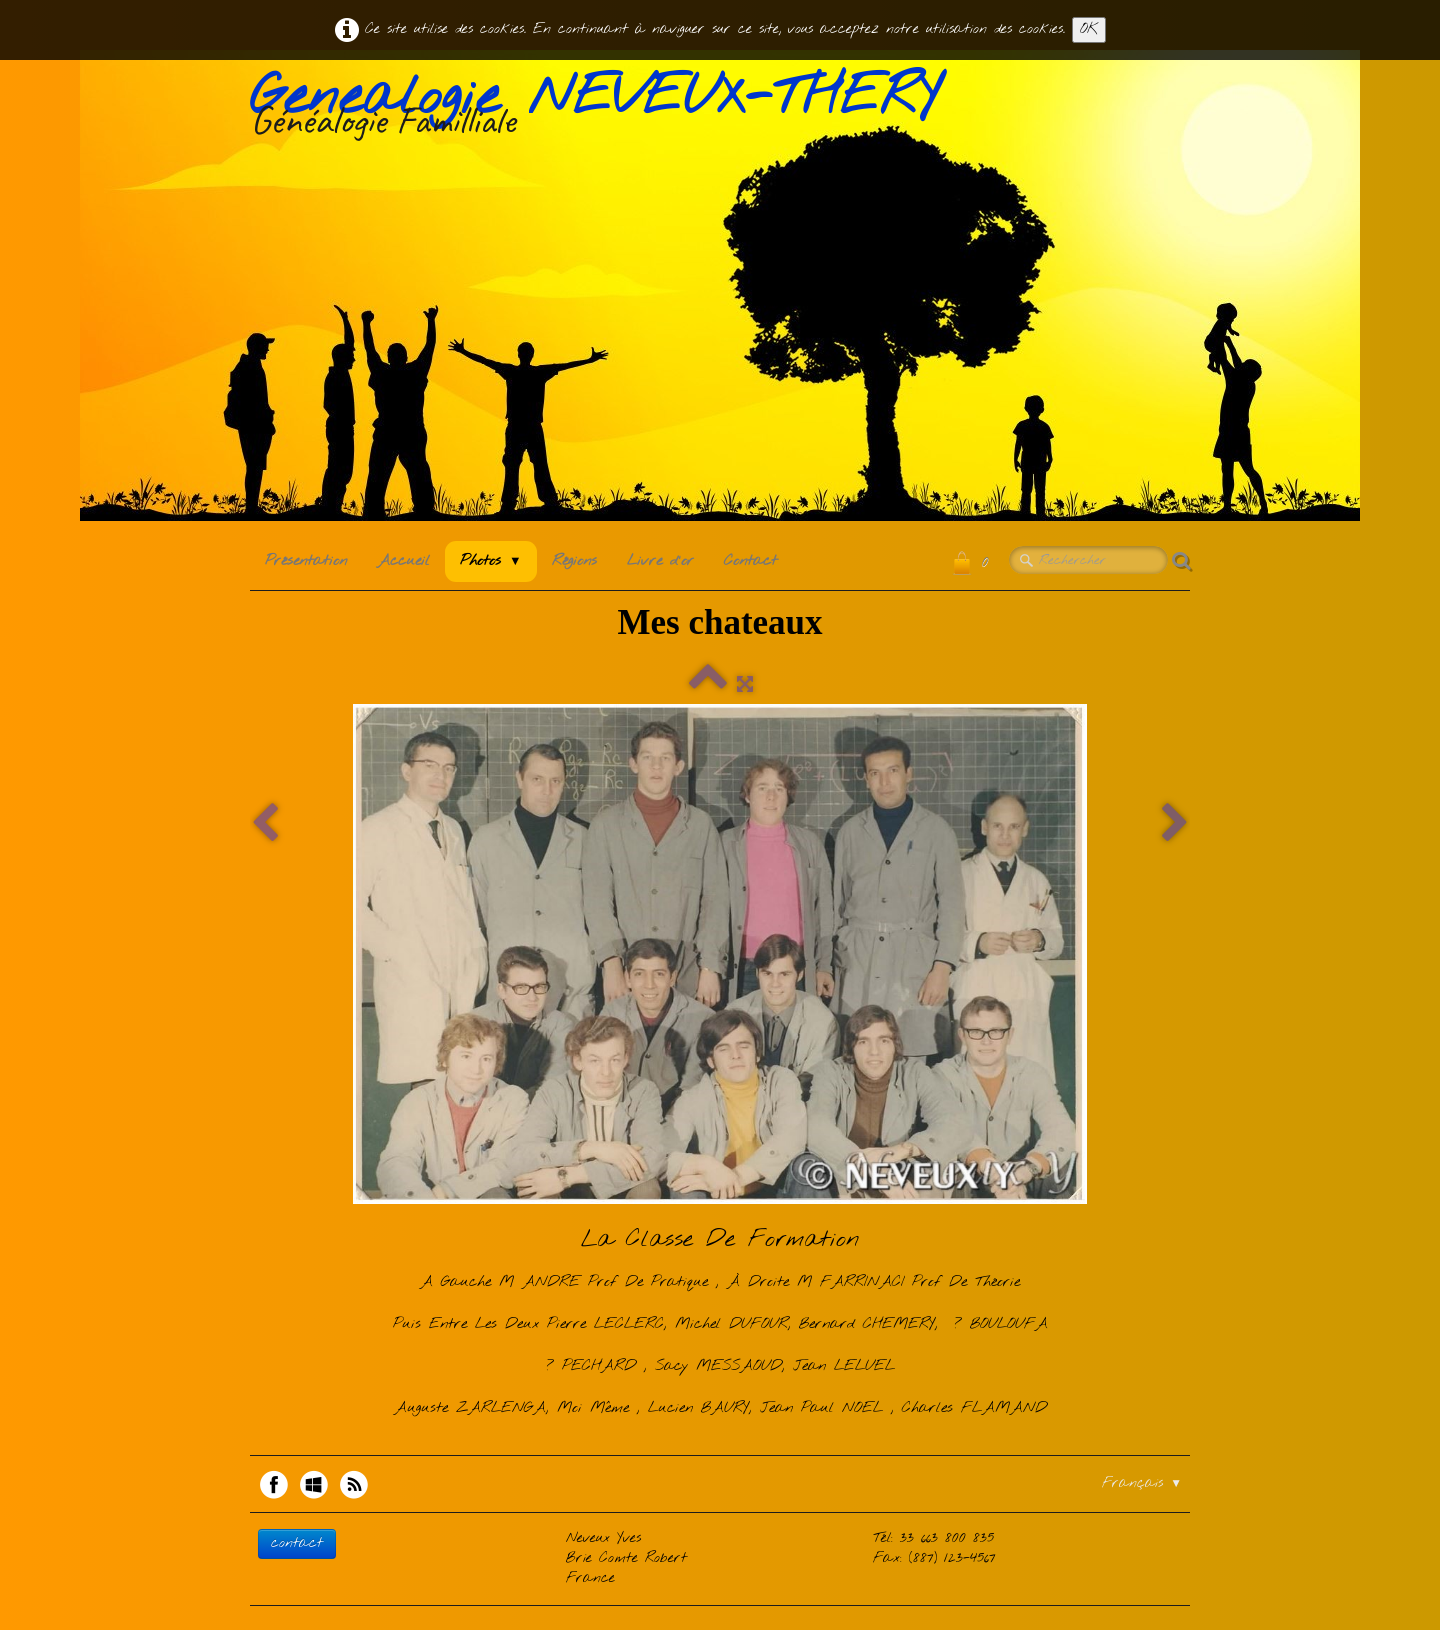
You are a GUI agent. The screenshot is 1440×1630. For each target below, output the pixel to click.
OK (1089, 29)
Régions (574, 561)
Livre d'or (660, 561)
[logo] (602, 109)
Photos (491, 561)
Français (1142, 1483)
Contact (750, 561)
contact (297, 1543)
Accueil (403, 561)
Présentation (306, 561)
